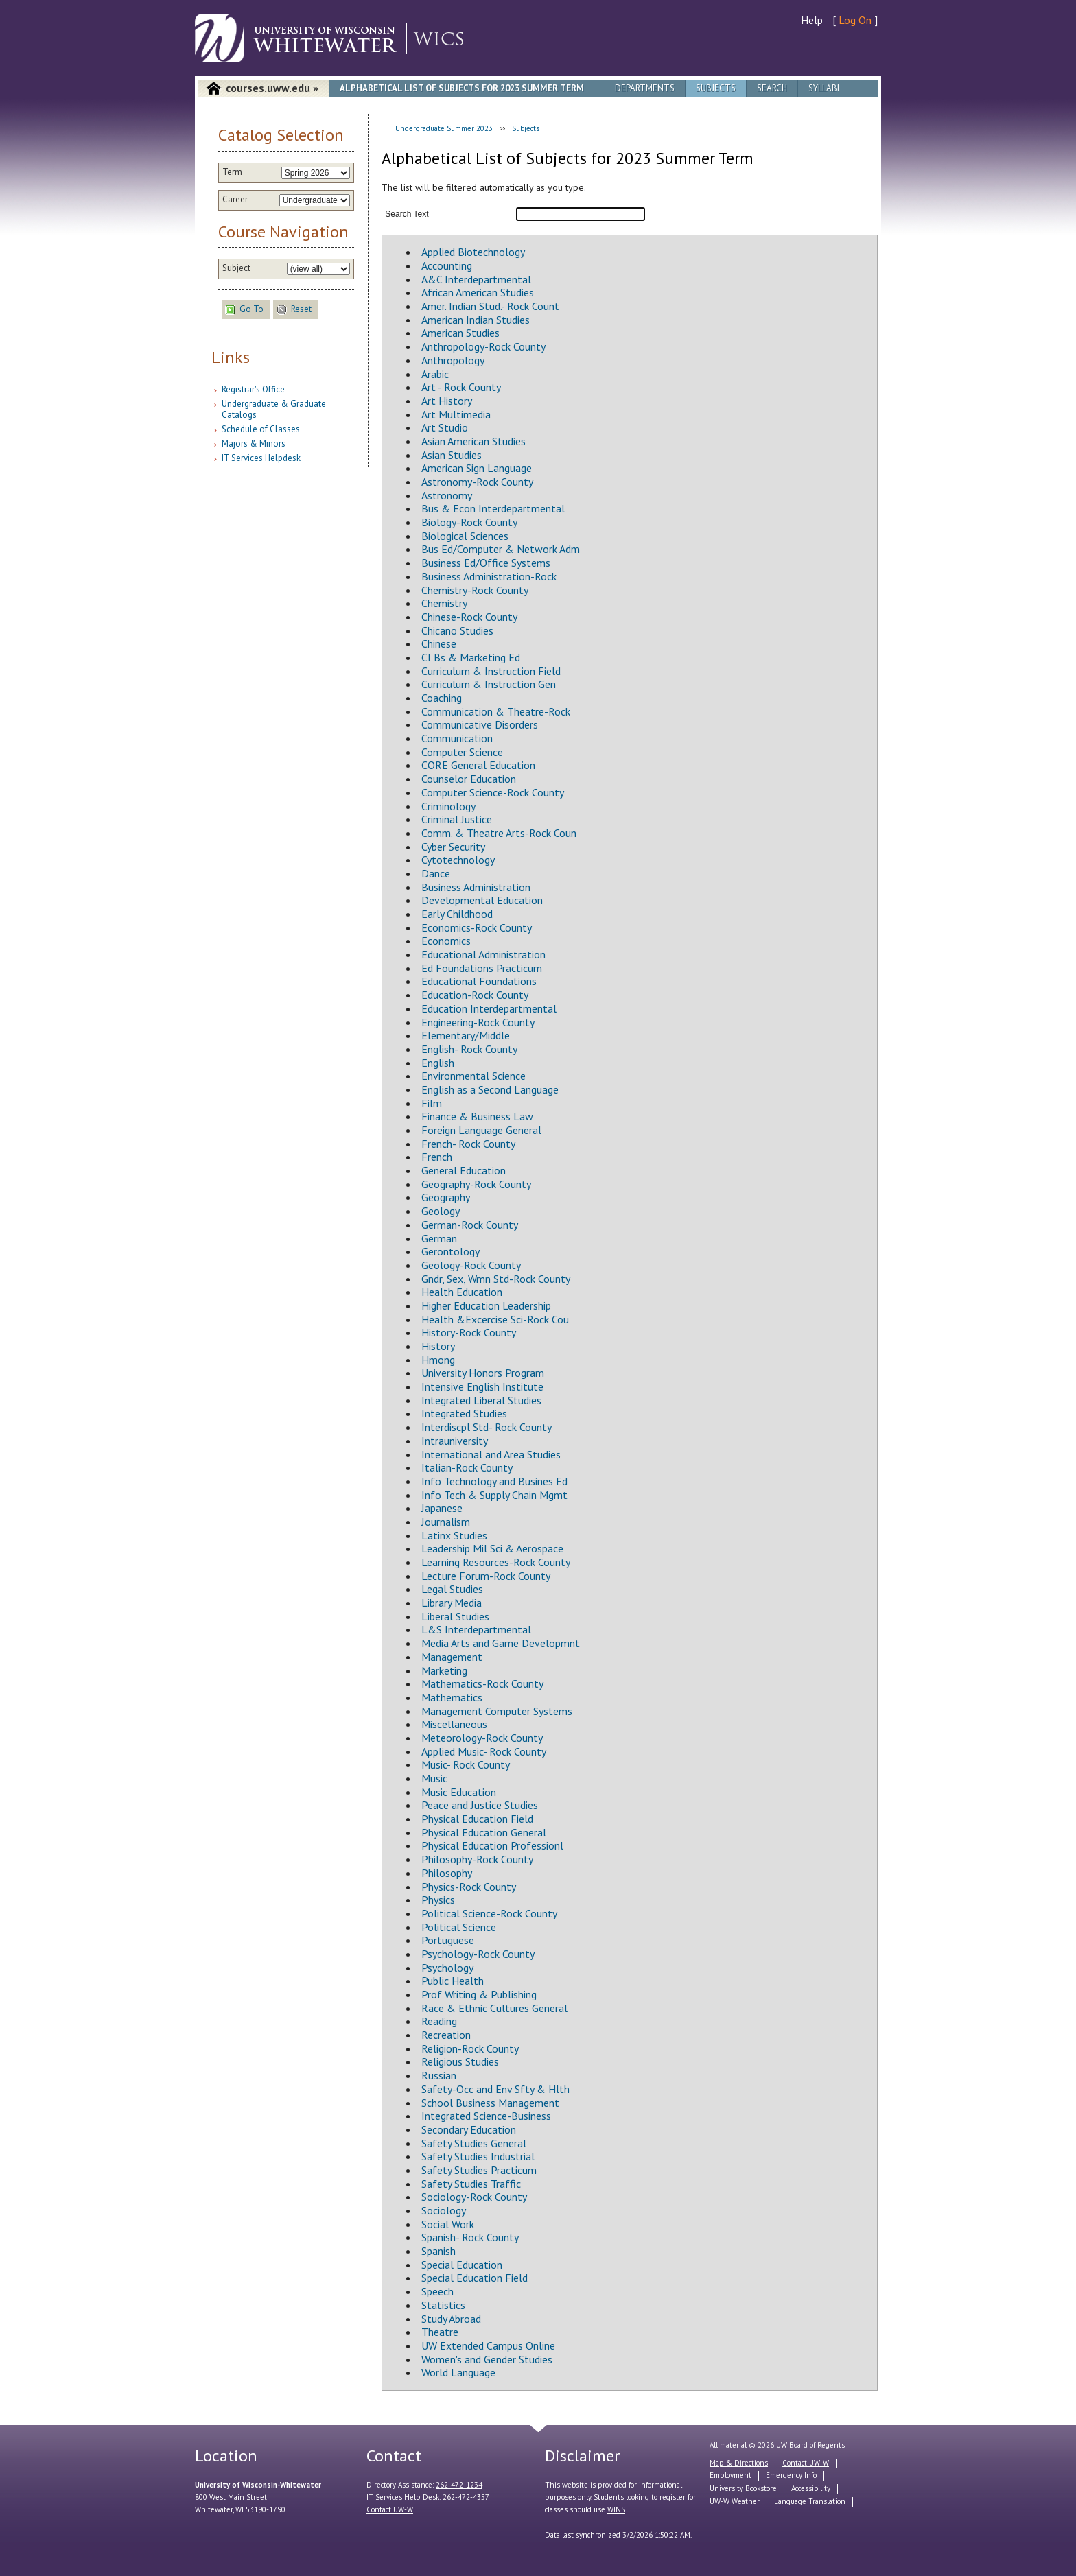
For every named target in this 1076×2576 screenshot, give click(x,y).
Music (434, 1778)
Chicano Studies (457, 630)
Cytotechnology (458, 859)
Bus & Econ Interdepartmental (493, 508)
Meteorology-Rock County (482, 1738)
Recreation (446, 2035)
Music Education (458, 1792)
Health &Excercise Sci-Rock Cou (495, 1319)
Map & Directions (739, 2463)
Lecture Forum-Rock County (485, 1576)
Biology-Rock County (469, 522)
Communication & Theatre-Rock (495, 711)
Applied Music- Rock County (483, 1751)
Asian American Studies (473, 441)
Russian (438, 2075)
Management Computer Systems (496, 1711)
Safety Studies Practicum (479, 2170)
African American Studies (477, 292)
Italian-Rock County (467, 1467)
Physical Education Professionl (492, 1845)
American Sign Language (476, 468)
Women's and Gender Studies (486, 2359)
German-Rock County (469, 1224)
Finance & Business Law (477, 1116)
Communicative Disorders (479, 724)
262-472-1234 (459, 2485)
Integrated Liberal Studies (481, 1400)
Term (232, 172)
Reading (439, 2021)
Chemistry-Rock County (474, 590)
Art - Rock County (461, 387)
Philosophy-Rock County (477, 1859)
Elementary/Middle (465, 1035)
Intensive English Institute (482, 1386)
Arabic (435, 374)
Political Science (458, 1927)
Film (431, 1103)
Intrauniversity (454, 1440)
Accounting (446, 265)
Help (812, 20)
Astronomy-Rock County (477, 481)
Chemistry (444, 603)
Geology (440, 1211)
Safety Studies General (473, 2143)
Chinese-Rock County (469, 617)
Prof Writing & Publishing (479, 1994)
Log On (855, 20)
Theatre (439, 2332)
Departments (645, 88)
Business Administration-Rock (489, 576)
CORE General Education (478, 765)
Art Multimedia (456, 414)
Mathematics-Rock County (482, 1683)
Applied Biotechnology (473, 252)
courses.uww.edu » (272, 88)
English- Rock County (469, 1049)
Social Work (447, 2224)
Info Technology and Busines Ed (494, 1481)
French (436, 1156)
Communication (457, 738)
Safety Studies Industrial (478, 2156)
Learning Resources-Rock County (495, 1562)
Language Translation (809, 2501)
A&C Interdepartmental (476, 279)
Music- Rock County (465, 1764)
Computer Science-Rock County (492, 792)
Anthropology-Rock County (483, 346)
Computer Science (462, 752)
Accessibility (810, 2488)
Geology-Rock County (471, 1265)
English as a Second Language (490, 1089)
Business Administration (475, 887)
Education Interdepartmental (489, 1008)
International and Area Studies (491, 1454)
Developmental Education (482, 900)
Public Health (452, 1980)
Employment (730, 2475)
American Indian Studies (475, 320)
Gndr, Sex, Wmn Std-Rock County (495, 1279)
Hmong (438, 1360)
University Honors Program (482, 1373)
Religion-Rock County (470, 2048)
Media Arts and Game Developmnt (500, 1643)
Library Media (451, 1602)
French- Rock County (468, 1143)
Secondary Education (468, 2129)
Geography (445, 1197)
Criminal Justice (456, 819)
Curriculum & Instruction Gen (488, 684)
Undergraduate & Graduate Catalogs (274, 409)
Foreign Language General (481, 1130)
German (439, 1238)
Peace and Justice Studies (479, 1805)
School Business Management (490, 2103)
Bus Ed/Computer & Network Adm (500, 549)
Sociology (443, 2210)
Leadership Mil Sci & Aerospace (492, 1548)
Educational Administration (483, 954)
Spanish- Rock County (470, 2237)
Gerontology (450, 1251)
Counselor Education (468, 778)
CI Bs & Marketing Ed (470, 657)
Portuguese (447, 1940)
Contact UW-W (389, 2509)
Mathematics (451, 1697)
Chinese (438, 643)
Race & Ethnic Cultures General (494, 2008)
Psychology (447, 1967)
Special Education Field (474, 2277)
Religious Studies (460, 2061)
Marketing (444, 1670)
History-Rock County (468, 1332)
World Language (458, 2372)
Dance (435, 873)
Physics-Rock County (468, 1886)
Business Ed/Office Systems (485, 562)
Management (451, 1657)
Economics (446, 940)
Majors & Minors (253, 443)
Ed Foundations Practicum (481, 968)
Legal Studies (452, 1589)
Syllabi (823, 88)
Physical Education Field (477, 1818)
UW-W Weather (735, 2501)
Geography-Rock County (476, 1184)
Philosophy (446, 1873)
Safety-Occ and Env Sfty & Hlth (495, 2089)
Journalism (445, 1521)
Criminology (448, 806)
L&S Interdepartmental (476, 1629)
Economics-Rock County (476, 927)
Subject (236, 268)
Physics (438, 1899)
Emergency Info (791, 2475)
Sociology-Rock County (474, 2196)
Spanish (438, 2251)
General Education (463, 1170)
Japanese (442, 1508)
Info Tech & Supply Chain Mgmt (494, 1495)
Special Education (461, 2264)
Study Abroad (451, 2319)
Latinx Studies (454, 1535)
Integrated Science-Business (486, 2116)
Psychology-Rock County (478, 1954)
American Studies (460, 333)
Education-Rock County (474, 995)
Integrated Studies (464, 1413)
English (437, 1063)
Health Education (461, 1292)
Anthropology (452, 360)
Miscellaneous (454, 1724)
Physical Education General (483, 1832)
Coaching (441, 698)
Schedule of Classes (261, 429)
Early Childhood (457, 914)
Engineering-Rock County (478, 1022)
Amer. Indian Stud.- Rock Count (490, 306)
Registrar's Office (253, 389)
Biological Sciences (464, 536)
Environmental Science (473, 1076)
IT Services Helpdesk (261, 458)
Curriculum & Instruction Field (491, 671)
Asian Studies (451, 455)
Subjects (716, 88)
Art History (446, 400)
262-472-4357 (466, 2497)
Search (772, 88)
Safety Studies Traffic (471, 2183)
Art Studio (444, 427)
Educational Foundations (479, 981)
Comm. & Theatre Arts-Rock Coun (498, 833)
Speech (437, 2291)
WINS (616, 2509)
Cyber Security (453, 846)
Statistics (443, 2305)
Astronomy (446, 495)
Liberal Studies (455, 1616)
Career (235, 199)
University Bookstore (743, 2488)
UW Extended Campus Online (488, 2345)
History (438, 1346)
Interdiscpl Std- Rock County (486, 1427)
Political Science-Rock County (489, 1913)
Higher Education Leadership (486, 1305)
